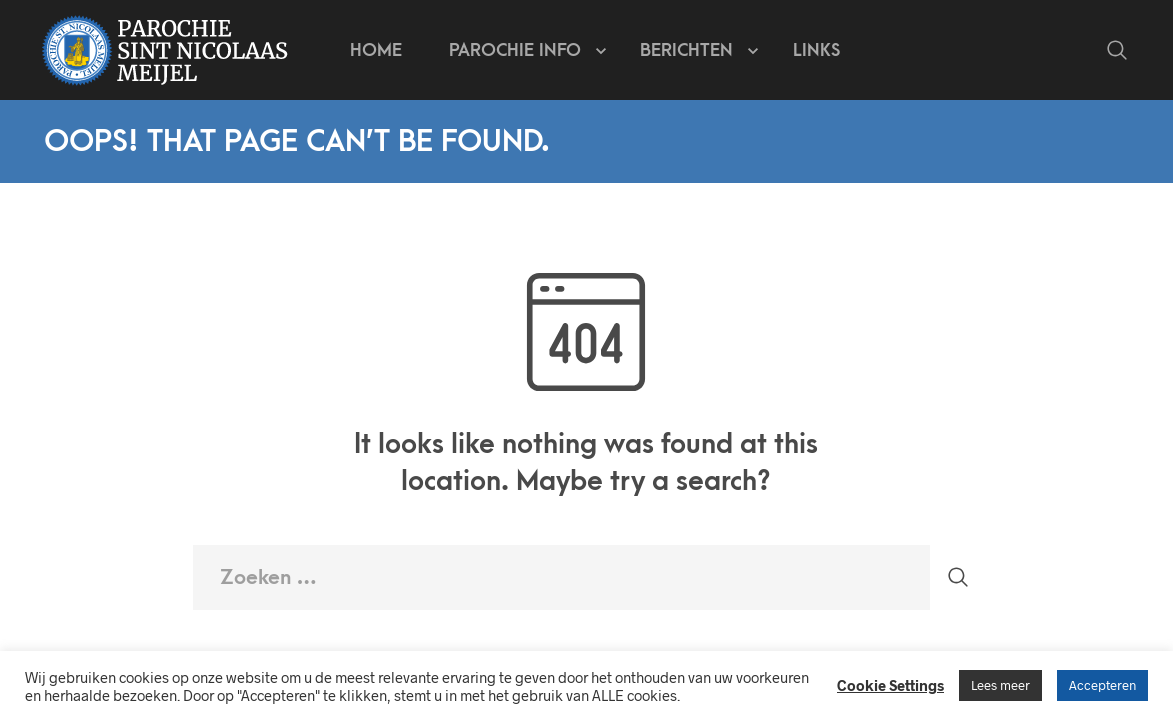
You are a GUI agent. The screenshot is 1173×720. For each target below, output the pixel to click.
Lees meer (1000, 685)
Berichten (686, 50)
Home (376, 50)
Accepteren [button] (1102, 685)
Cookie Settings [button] (890, 685)
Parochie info (515, 50)
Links (816, 50)
